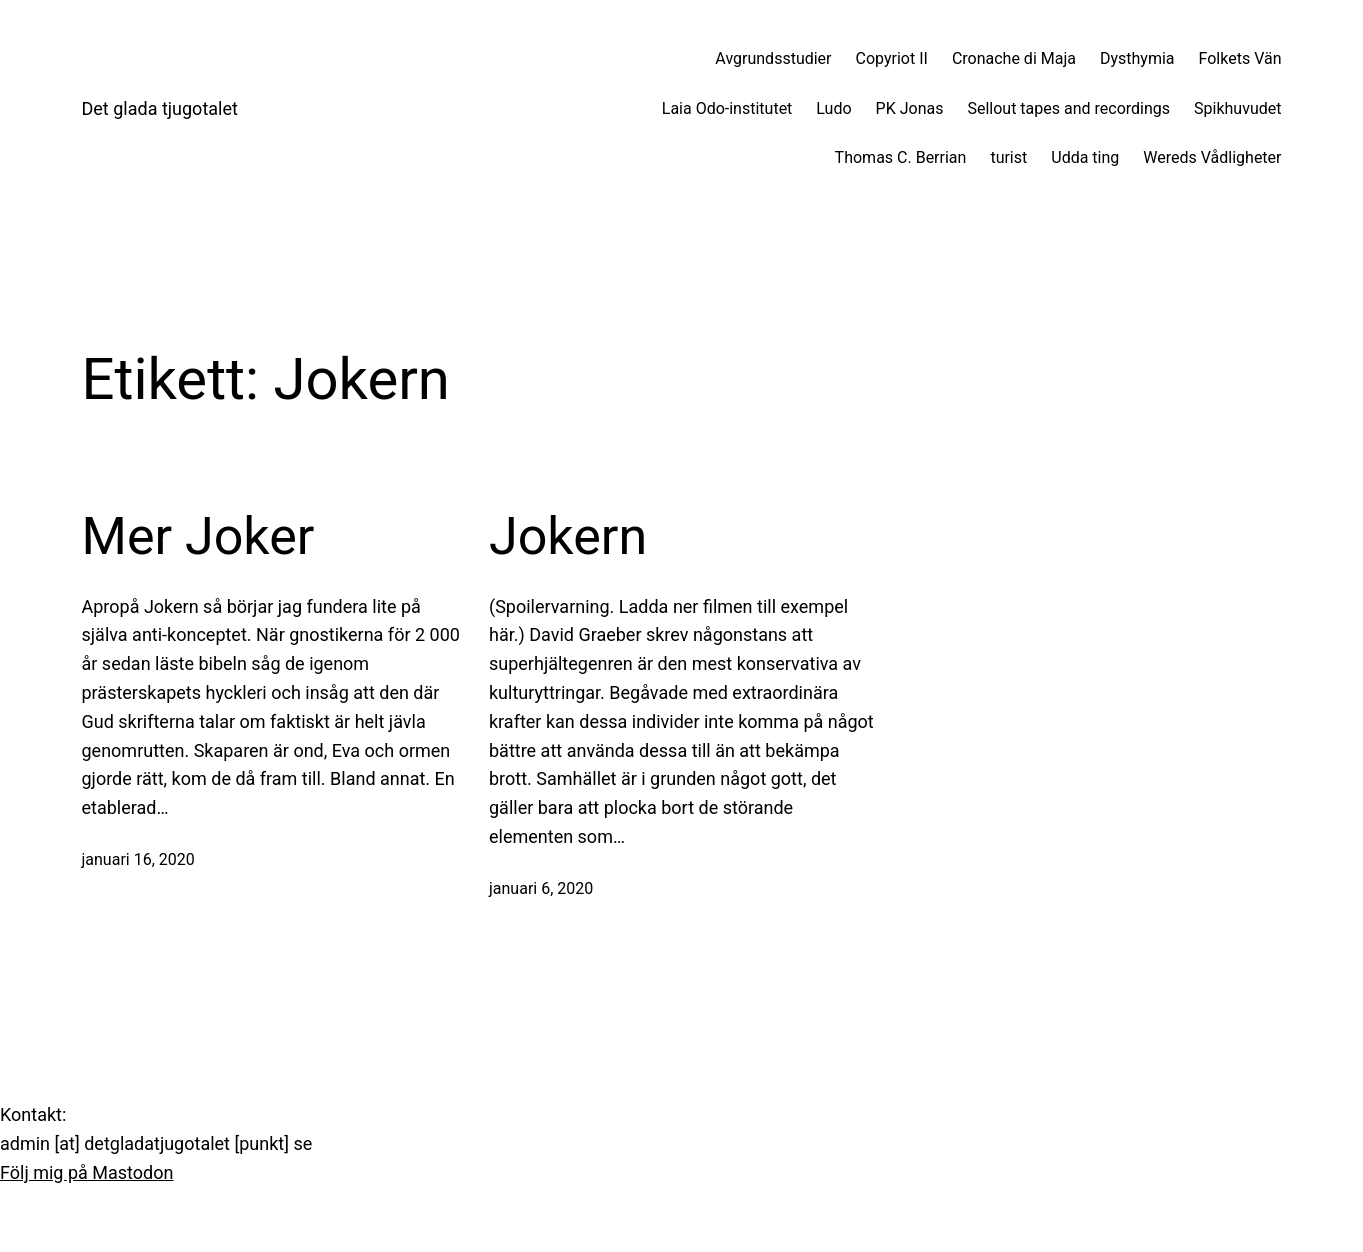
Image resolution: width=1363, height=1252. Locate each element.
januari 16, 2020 (138, 859)
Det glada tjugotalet (160, 108)
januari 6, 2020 (541, 888)
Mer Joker (198, 536)
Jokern (568, 536)
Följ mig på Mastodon (86, 1172)
